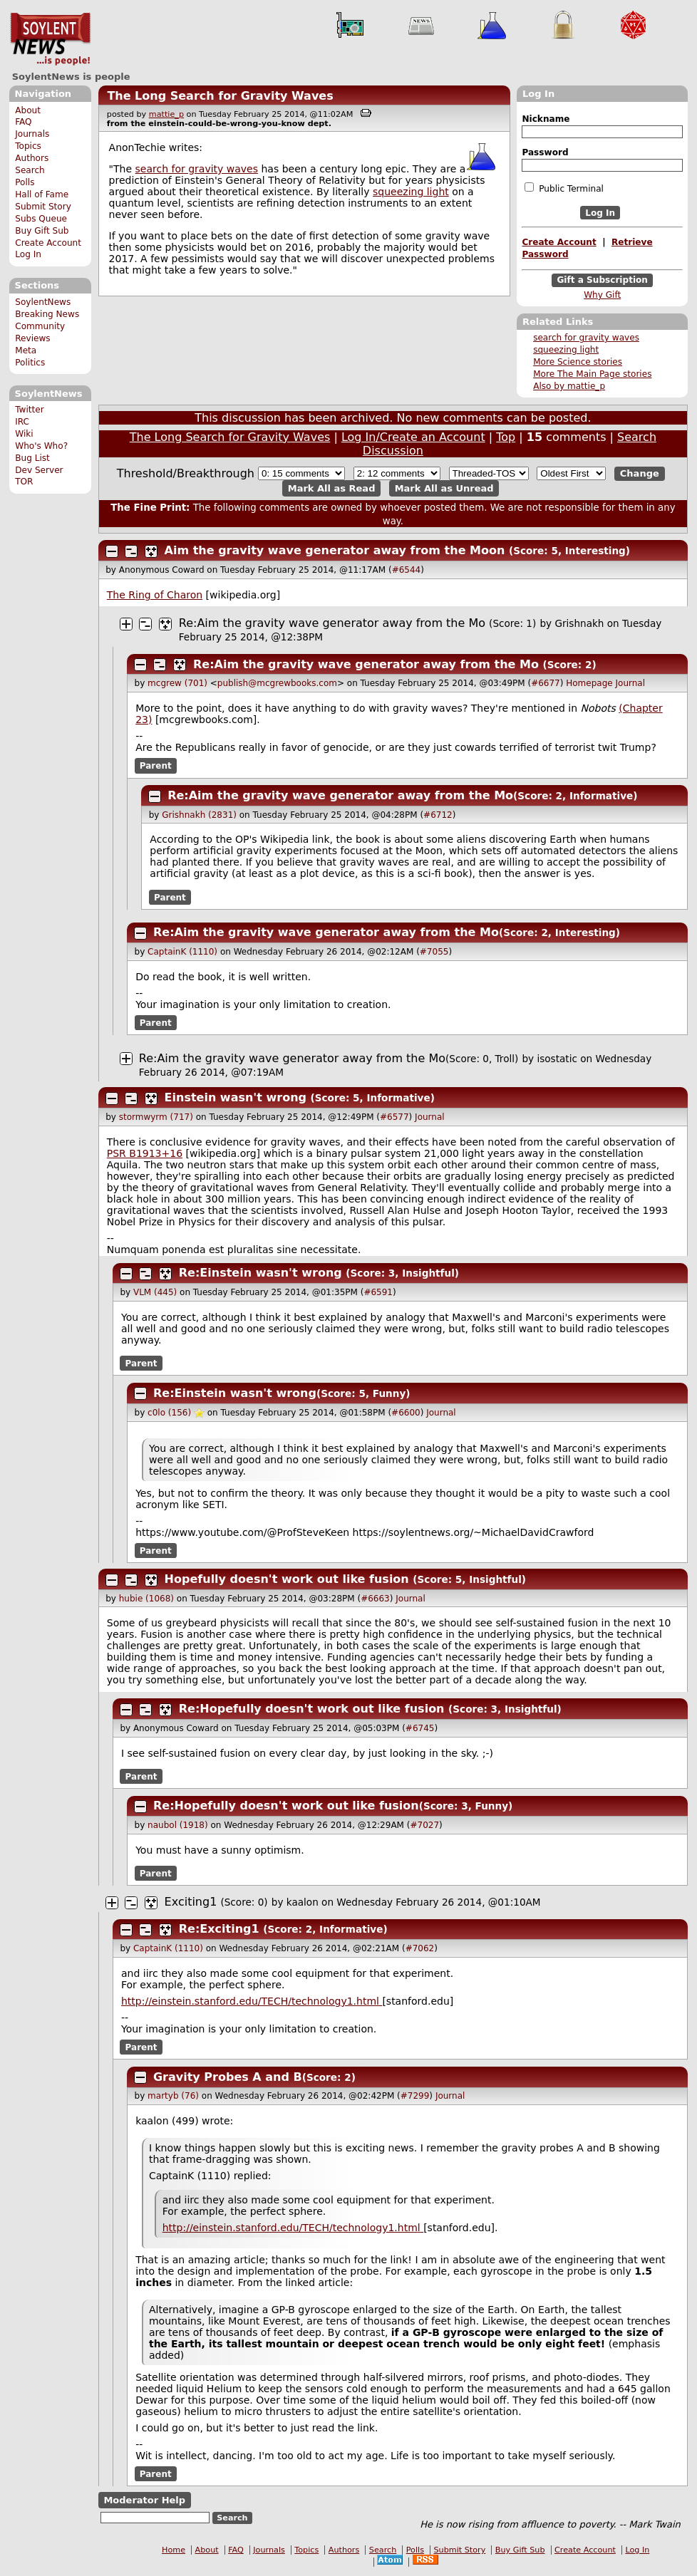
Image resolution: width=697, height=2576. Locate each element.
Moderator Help (144, 2500)
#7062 (420, 1948)
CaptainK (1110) (182, 952)
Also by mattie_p (569, 386)
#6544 (406, 570)
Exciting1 (191, 1901)
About (28, 110)
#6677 (545, 683)
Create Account (48, 243)
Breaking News (47, 314)
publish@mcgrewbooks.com (277, 683)
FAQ (23, 122)
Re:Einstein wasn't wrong (260, 1272)
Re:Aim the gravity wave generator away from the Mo (332, 623)
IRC (22, 422)
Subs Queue (41, 219)
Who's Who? (41, 446)
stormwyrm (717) (156, 1117)
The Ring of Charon (154, 595)
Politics (30, 363)
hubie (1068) (146, 1599)
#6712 (438, 815)
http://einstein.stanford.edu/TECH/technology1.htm (251, 2001)
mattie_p (166, 114)
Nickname (545, 119)
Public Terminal (564, 188)
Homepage (589, 683)
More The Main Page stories (592, 374)
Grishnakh (579, 623)
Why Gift (602, 295)
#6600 (405, 1413)
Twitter (29, 410)
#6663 (375, 1599)
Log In (28, 254)
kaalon (302, 1902)
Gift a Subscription (602, 281)
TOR (24, 482)
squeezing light (566, 350)
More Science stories (577, 362)
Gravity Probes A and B (227, 2077)
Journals (32, 134)
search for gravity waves (586, 338)
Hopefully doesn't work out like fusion (287, 1579)
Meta (25, 350)
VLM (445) (155, 1292)
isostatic (557, 1058)
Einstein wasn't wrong (235, 1097)
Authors (31, 158)
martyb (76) (173, 2096)
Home (173, 2550)
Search (30, 170)
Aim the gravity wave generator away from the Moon (335, 550)
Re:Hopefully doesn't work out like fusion (312, 1708)
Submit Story (43, 207)
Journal (631, 683)
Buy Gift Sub (41, 231)
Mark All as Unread (444, 488)
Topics (28, 146)
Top (505, 437)
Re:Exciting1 (219, 1929)
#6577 (394, 1117)
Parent (156, 766)
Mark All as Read (332, 488)
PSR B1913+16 (144, 1153)
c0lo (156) (169, 1413)
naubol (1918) (178, 1825)
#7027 (424, 1825)
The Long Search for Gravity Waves (220, 96)
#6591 (378, 1292)
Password (545, 152)
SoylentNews (50, 39)
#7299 (415, 2096)
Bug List (32, 458)
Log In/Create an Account (413, 437)
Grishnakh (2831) (199, 815)
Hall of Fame (41, 194)
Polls (24, 182)
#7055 (434, 952)
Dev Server (39, 470)
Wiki (24, 434)
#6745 (420, 1728)
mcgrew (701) (177, 683)
